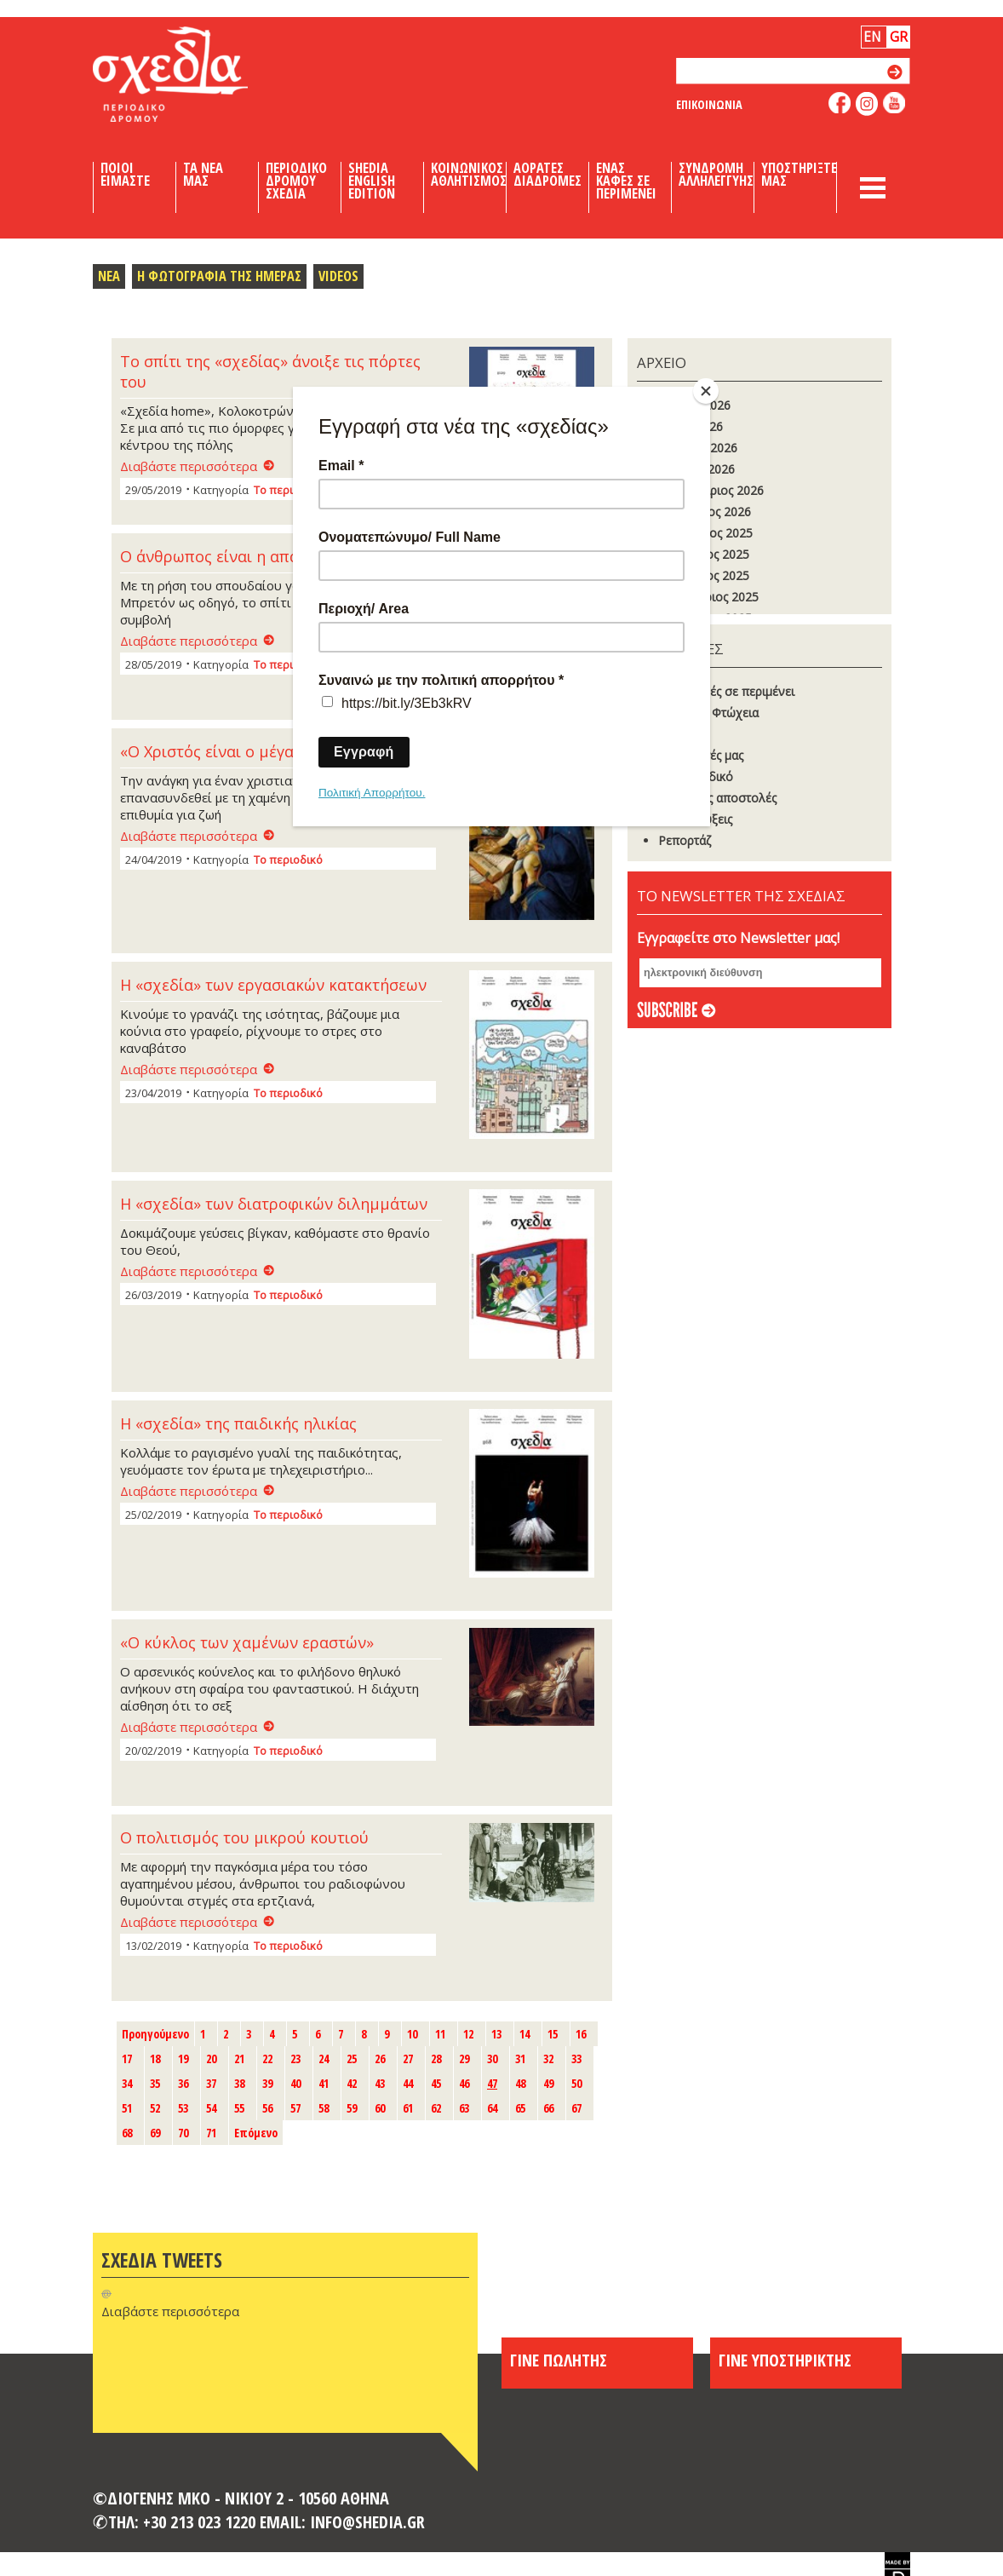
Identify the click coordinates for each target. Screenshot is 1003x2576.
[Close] (706, 391)
